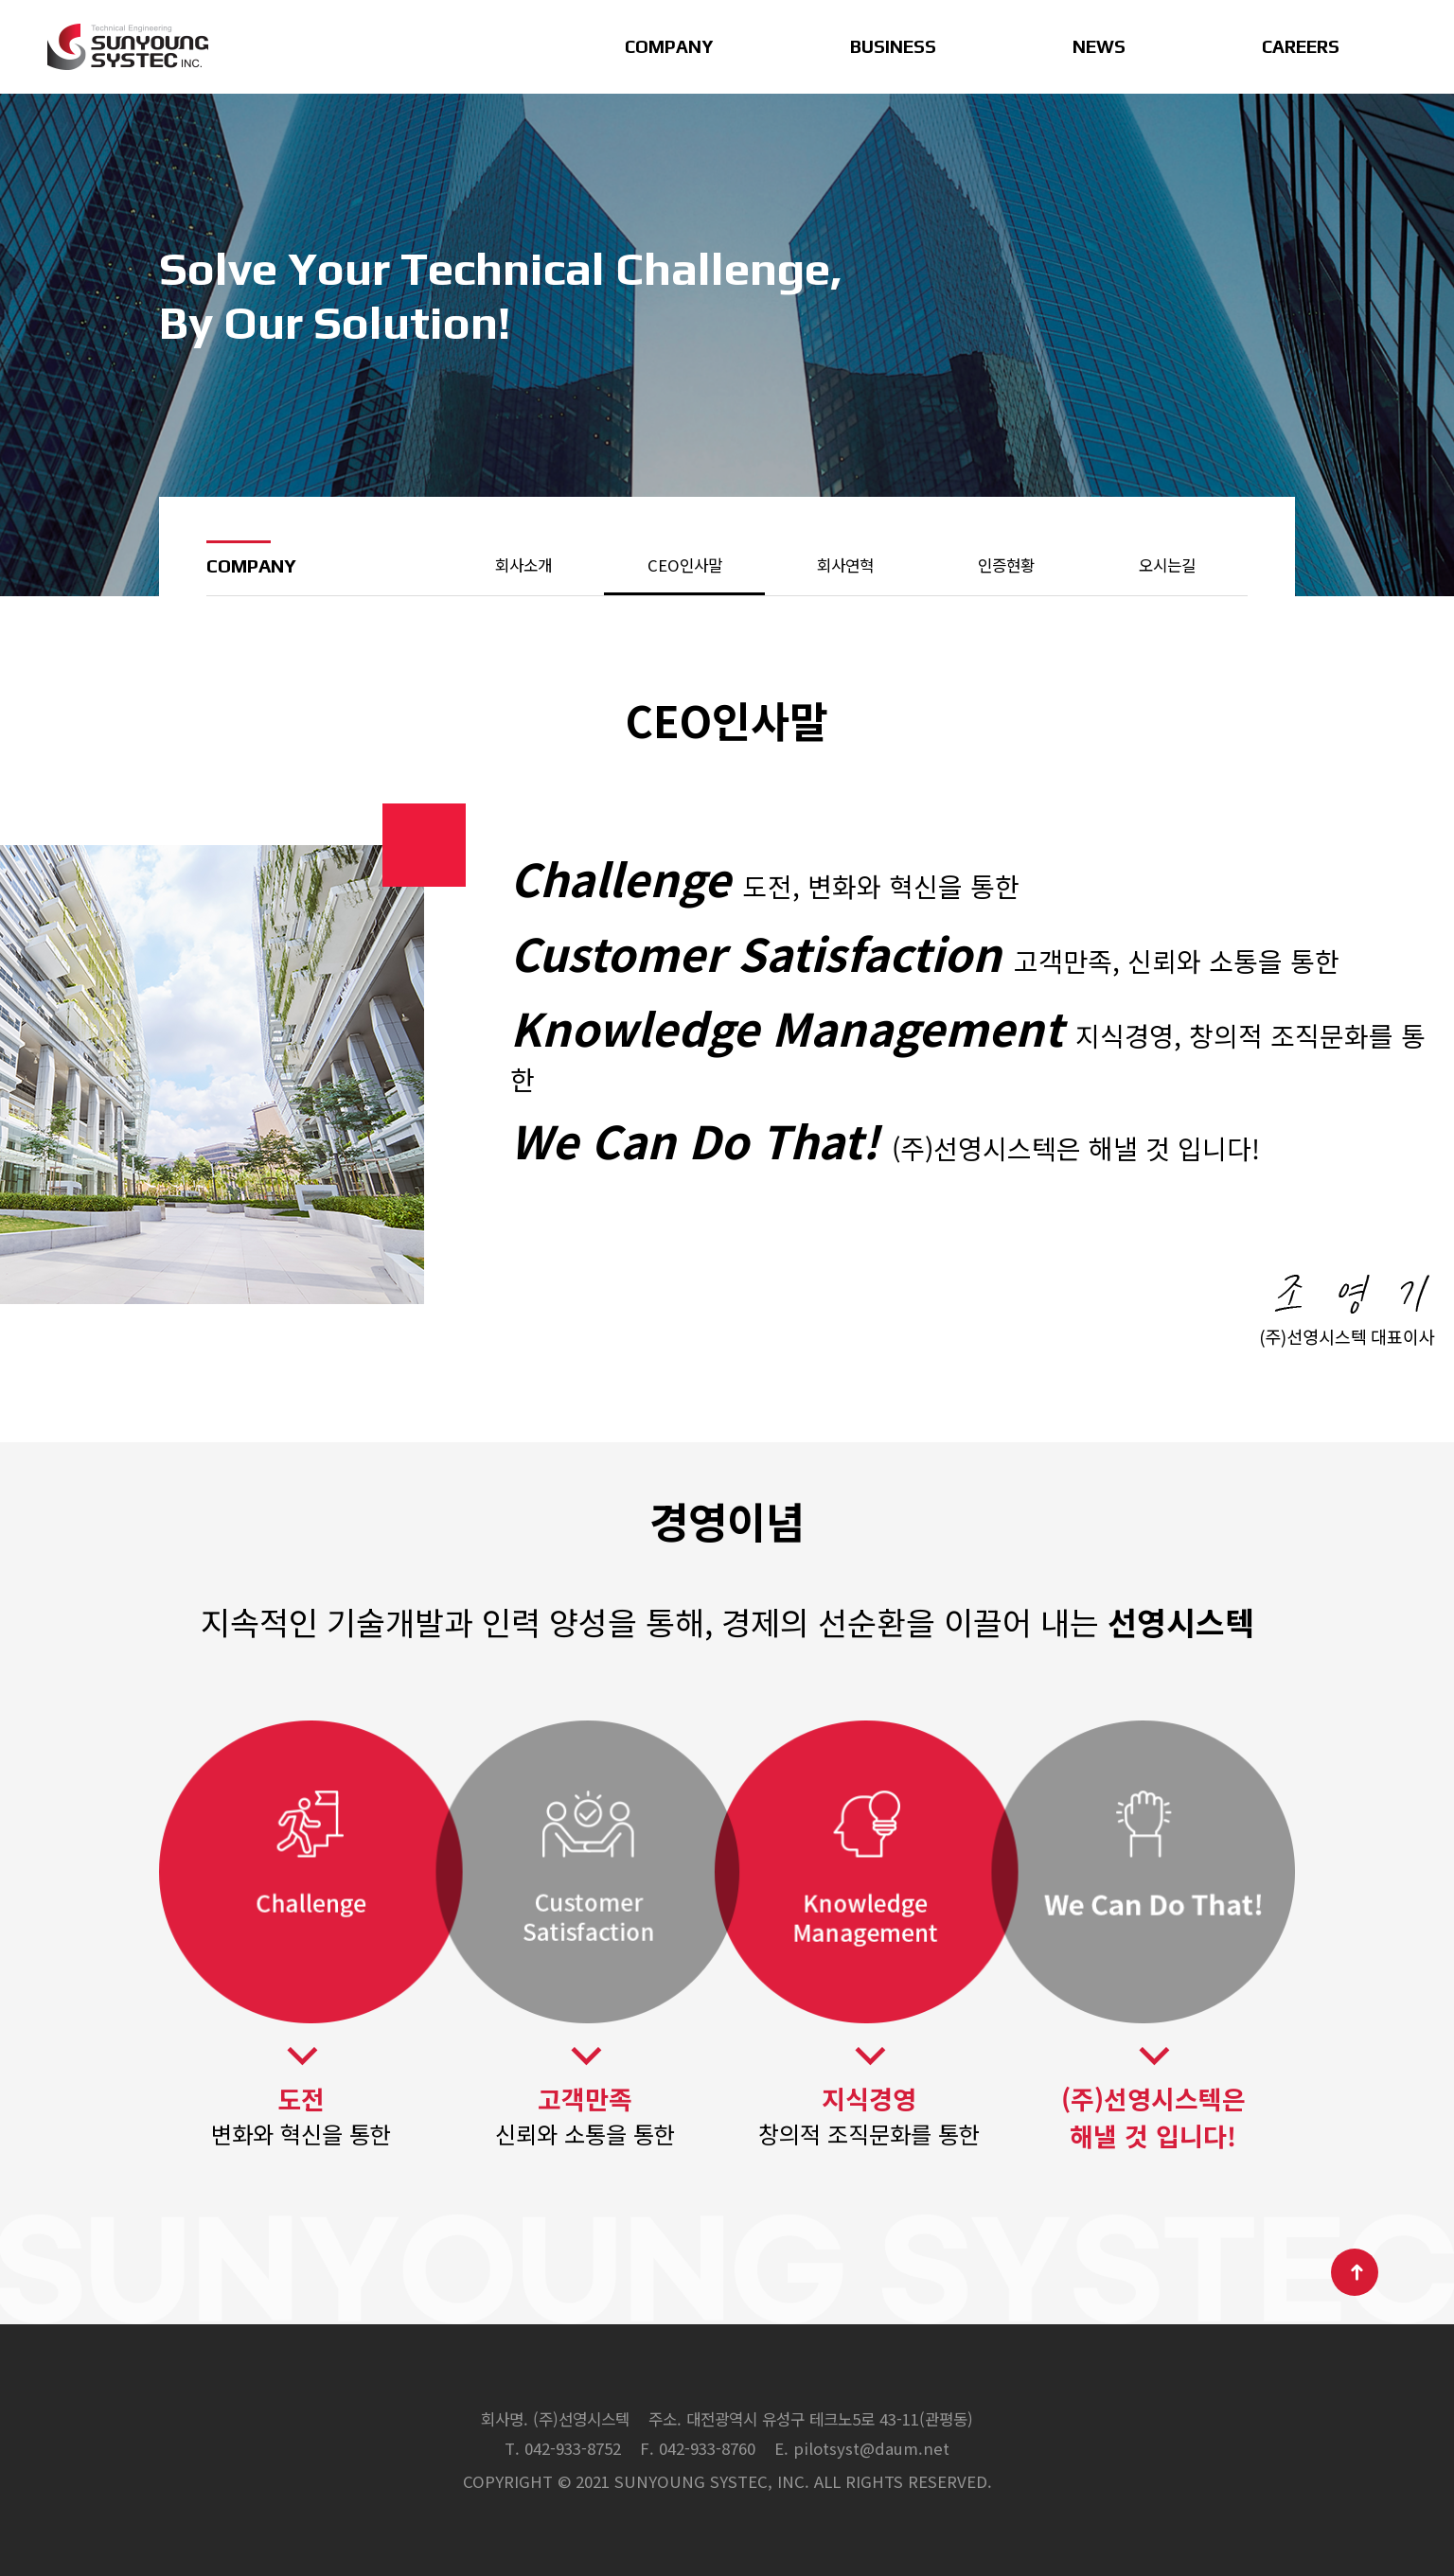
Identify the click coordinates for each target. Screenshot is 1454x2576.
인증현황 (1006, 565)
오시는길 (1167, 565)
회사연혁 (845, 565)
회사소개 (523, 565)
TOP (1354, 2272)
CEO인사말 (684, 565)
